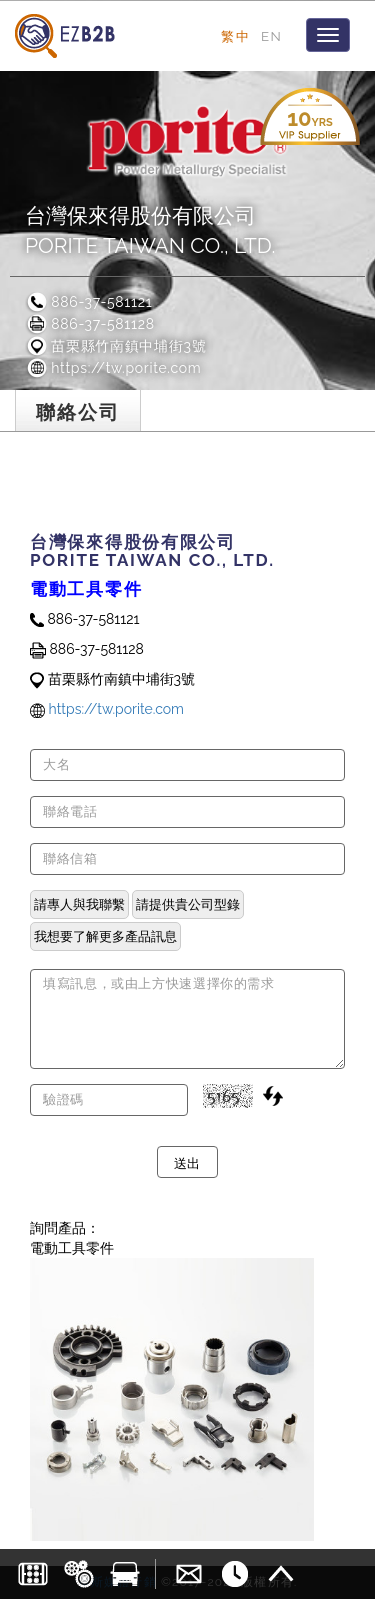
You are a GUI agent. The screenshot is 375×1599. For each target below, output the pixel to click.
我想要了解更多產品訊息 (105, 936)
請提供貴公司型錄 (188, 904)
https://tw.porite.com (113, 368)
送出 (187, 1162)
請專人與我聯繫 (79, 904)
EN (271, 36)
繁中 (235, 36)
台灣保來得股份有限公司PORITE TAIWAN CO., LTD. (150, 230)
